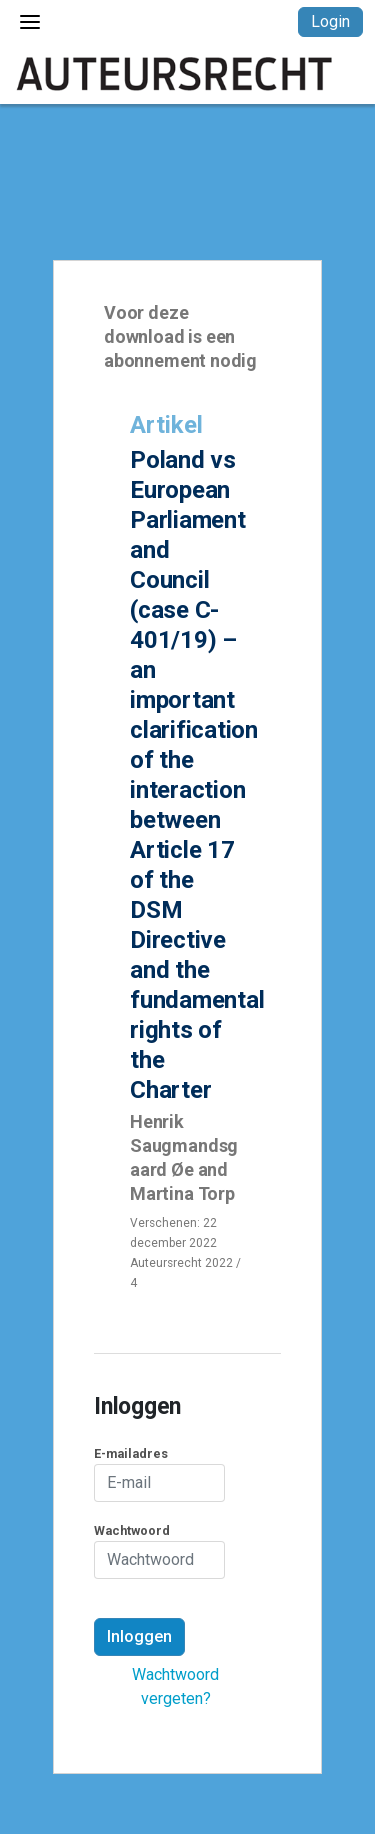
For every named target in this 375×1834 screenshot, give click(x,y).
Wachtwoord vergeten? (175, 1686)
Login (330, 21)
